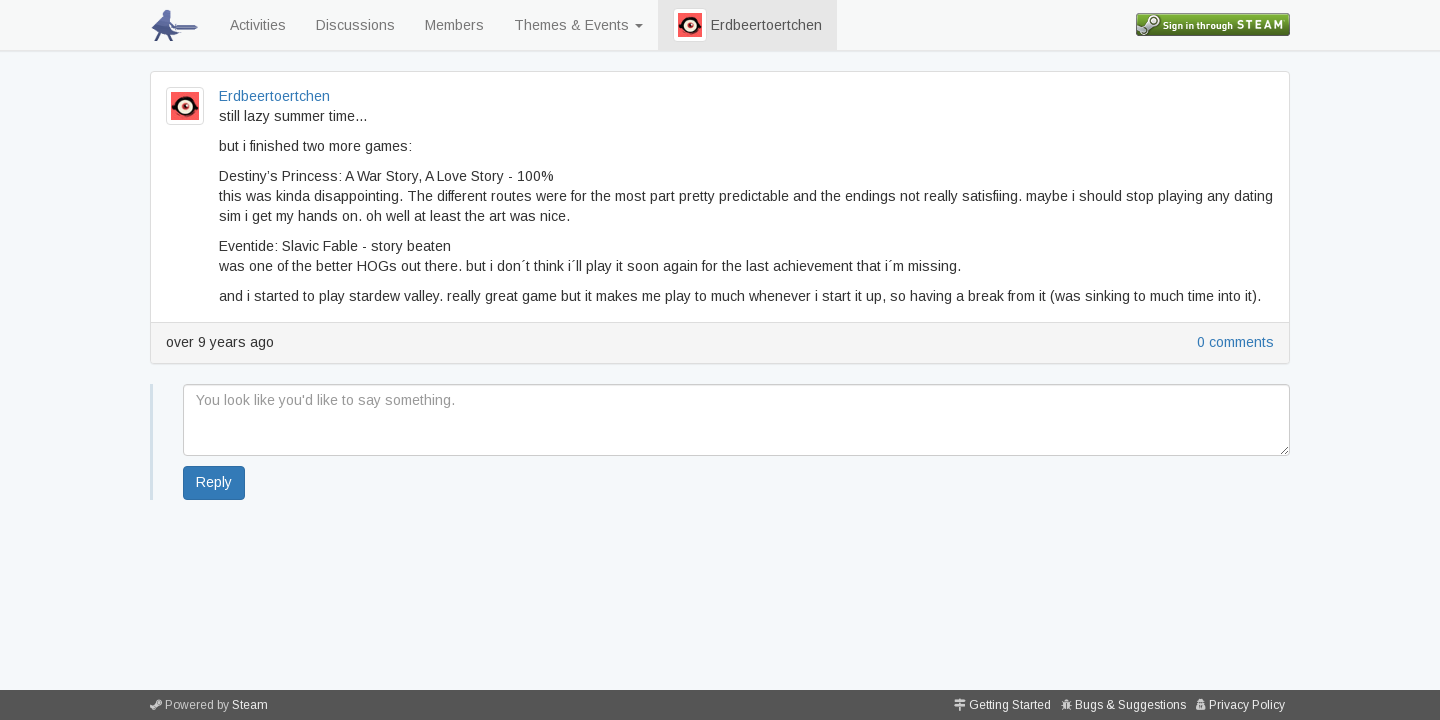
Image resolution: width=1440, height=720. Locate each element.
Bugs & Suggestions (1130, 705)
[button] (690, 25)
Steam (250, 705)
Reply (214, 482)
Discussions (355, 25)
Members (454, 25)
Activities (258, 25)
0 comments (1235, 342)
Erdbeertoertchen (747, 25)
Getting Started (1010, 705)
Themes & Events (578, 25)
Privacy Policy (1247, 705)
